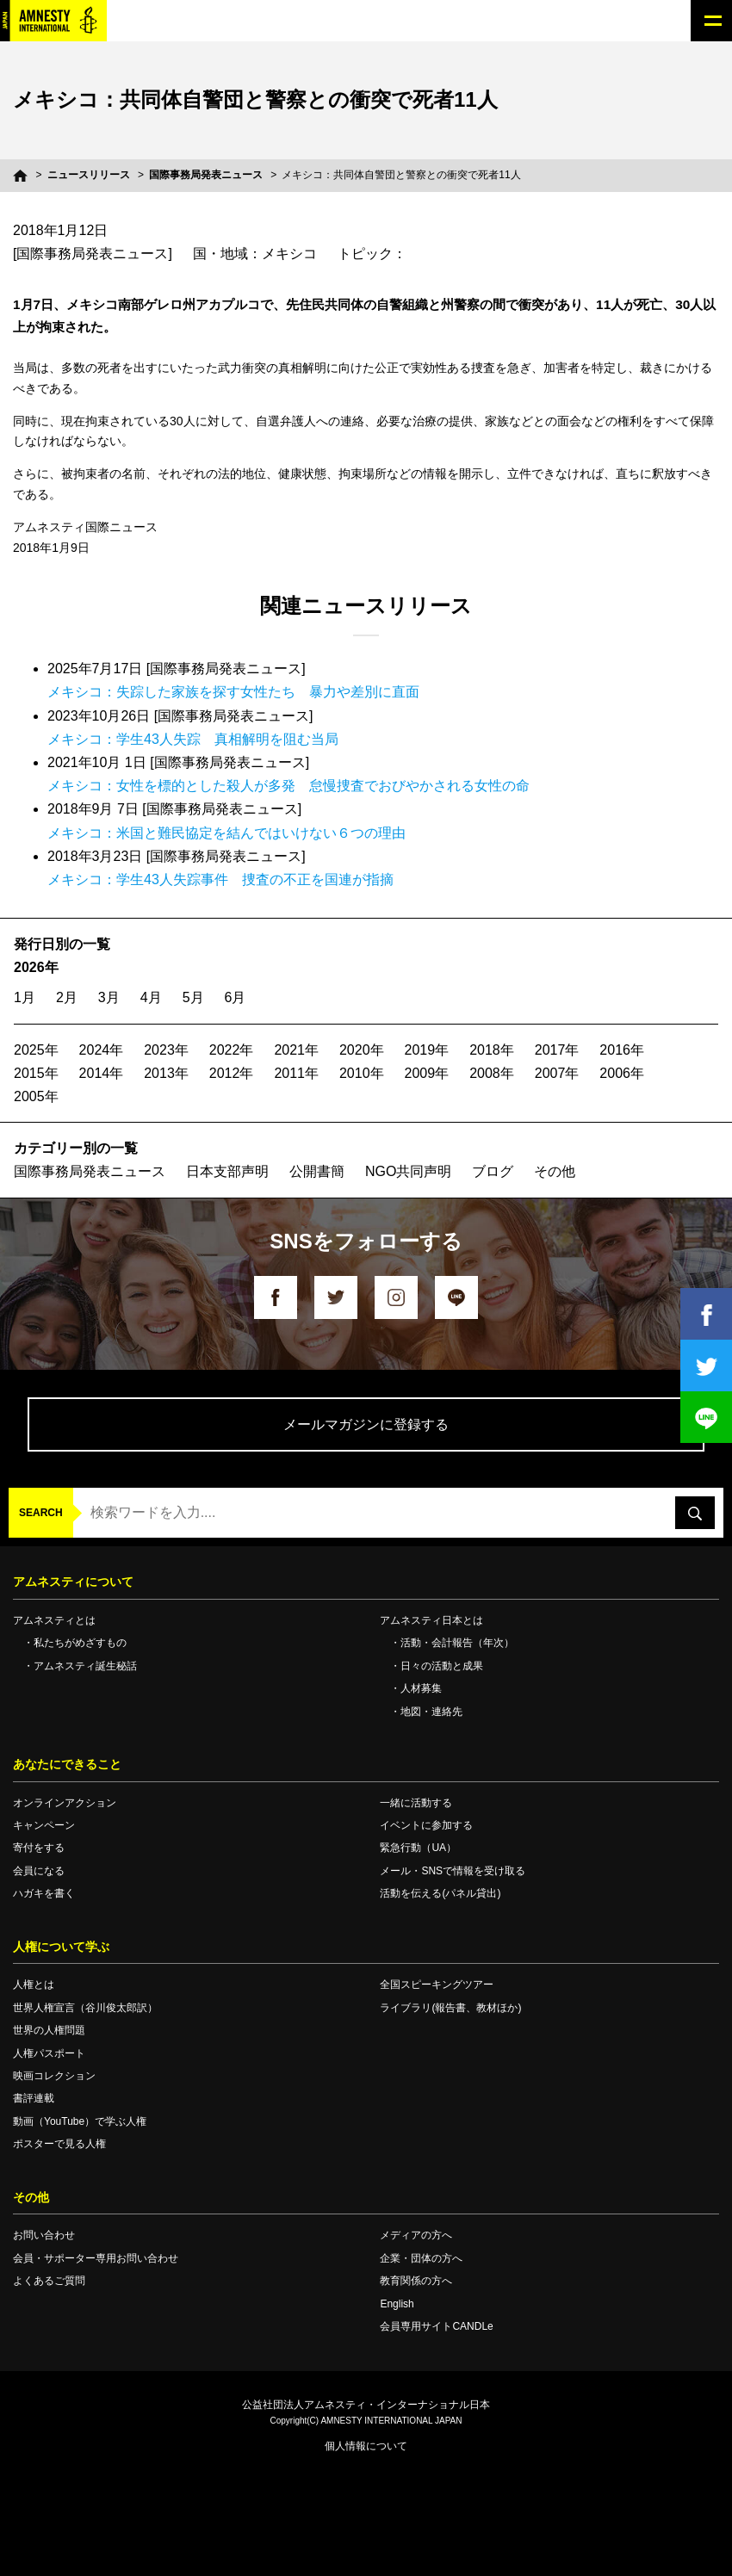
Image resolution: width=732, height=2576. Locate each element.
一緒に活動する (416, 1803)
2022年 (231, 1050)
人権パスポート (49, 2053)
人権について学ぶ (61, 1947)
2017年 (557, 1050)
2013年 (166, 1073)
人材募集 (421, 1688)
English (396, 2304)
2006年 (621, 1073)
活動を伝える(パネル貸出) (440, 1893)
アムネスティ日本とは (431, 1620)
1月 (24, 997)
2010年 (361, 1073)
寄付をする (39, 1848)
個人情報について (366, 2446)
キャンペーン (44, 1825)
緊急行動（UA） (418, 1848)
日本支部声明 (227, 1171)
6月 (235, 997)
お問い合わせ (44, 2235)
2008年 (491, 1073)
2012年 (231, 1073)
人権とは (33, 1984)
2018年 (491, 1050)
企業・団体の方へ (421, 2258)
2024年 (101, 1050)
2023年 (166, 1050)
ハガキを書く (44, 1893)
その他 (554, 1171)
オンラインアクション (64, 1803)
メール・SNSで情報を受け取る (452, 1871)
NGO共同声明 (408, 1171)
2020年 (361, 1050)
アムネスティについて (73, 1581)
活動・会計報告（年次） (457, 1643)
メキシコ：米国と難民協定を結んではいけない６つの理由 (226, 833)
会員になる (39, 1871)
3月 (109, 997)
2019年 (427, 1050)
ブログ (492, 1171)
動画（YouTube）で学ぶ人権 (79, 2121)
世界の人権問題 (49, 2030)
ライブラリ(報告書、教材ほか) (450, 2008)
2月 (67, 997)
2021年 (296, 1050)
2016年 (621, 1050)
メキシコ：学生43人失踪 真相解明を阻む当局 (192, 739)
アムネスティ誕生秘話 (85, 1666)
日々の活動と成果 (441, 1666)
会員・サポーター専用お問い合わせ (95, 2258)
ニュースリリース (88, 175)
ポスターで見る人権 (59, 2144)
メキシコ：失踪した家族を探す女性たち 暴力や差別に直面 (233, 691)
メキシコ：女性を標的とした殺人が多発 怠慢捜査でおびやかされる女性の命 (288, 785)
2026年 (36, 967)
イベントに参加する (426, 1825)
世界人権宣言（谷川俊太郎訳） (85, 2008)
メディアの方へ (416, 2235)
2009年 (427, 1073)
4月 (151, 997)
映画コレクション (54, 2076)
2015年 (36, 1073)
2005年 (36, 1096)
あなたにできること (67, 1764)
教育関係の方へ (416, 2281)
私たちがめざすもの (80, 1643)
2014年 (101, 1073)
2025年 (36, 1050)
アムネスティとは (54, 1620)
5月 (193, 997)
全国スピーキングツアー (436, 1984)
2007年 (557, 1073)
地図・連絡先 (431, 1712)
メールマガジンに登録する (366, 1424)
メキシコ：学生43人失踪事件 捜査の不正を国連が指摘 (220, 879)
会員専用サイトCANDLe (436, 2326)
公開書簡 (316, 1171)
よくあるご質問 (49, 2281)
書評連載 (33, 2098)
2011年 (296, 1073)
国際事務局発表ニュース (206, 175)
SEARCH (41, 1513)
